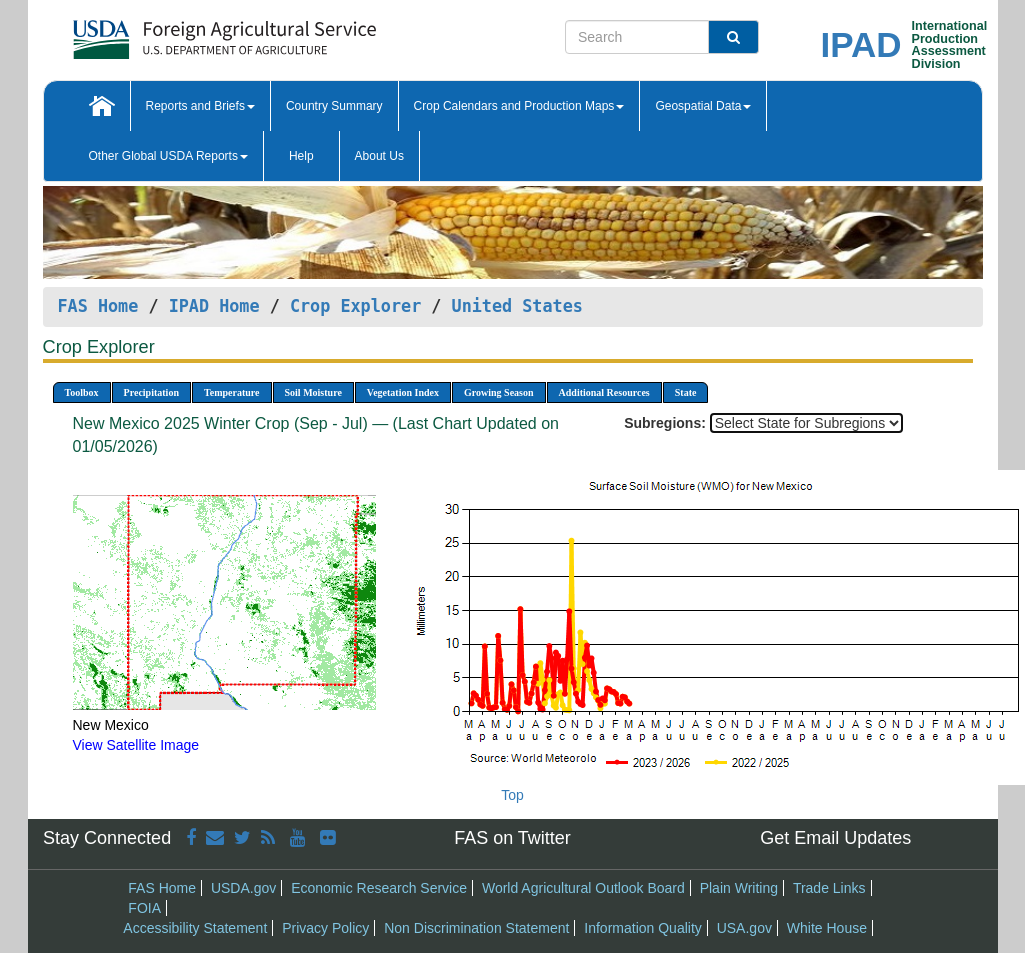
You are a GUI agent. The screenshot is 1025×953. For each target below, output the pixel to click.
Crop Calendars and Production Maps (519, 106)
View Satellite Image (136, 745)
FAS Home (98, 306)
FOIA (144, 908)
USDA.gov (243, 888)
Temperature (232, 392)
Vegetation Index (403, 392)
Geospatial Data (703, 106)
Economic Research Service (379, 888)
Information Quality (643, 928)
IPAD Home (214, 306)
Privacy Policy (325, 928)
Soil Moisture (313, 392)
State (686, 392)
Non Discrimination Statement (476, 928)
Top (512, 795)
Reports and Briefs (200, 106)
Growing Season (499, 392)
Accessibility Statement (195, 928)
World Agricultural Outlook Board (583, 888)
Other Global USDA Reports (168, 156)
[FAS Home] (174, 32)
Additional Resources (604, 392)
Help (301, 156)
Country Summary (334, 106)
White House (827, 928)
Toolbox (82, 392)
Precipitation (151, 392)
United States (517, 306)
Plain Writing (739, 888)
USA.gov (744, 928)
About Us (379, 156)
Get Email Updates (835, 838)
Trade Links (829, 888)
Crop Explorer (355, 306)
